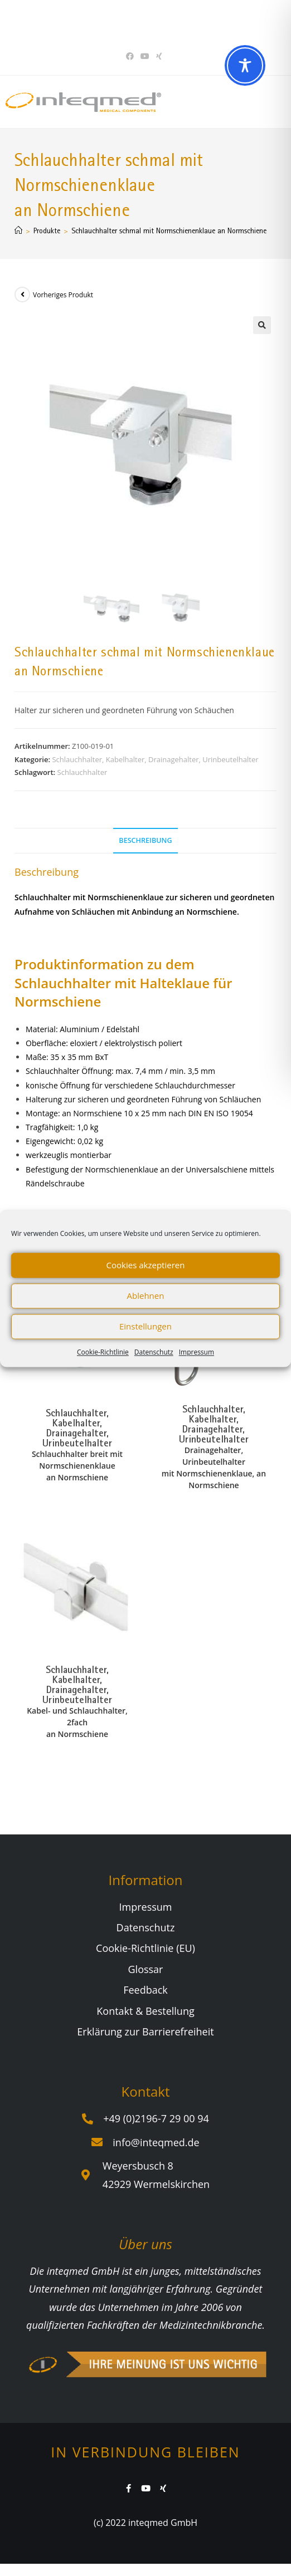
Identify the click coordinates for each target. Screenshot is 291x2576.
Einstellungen (145, 1326)
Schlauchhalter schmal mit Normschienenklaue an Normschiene (168, 230)
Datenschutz (153, 1352)
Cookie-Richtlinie (103, 1352)
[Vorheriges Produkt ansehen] (22, 294)
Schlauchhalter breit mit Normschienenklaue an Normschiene (77, 1465)
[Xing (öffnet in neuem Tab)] (159, 56)
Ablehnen (145, 1295)
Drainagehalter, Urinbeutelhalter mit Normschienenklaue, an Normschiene (214, 1467)
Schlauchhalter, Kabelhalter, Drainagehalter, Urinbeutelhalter (155, 759)
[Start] (18, 230)
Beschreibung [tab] (145, 840)
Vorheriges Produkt (63, 295)
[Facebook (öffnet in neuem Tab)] (131, 56)
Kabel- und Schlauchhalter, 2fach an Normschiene (77, 1722)
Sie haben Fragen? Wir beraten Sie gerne (141, 21)
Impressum (196, 1352)
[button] (262, 325)
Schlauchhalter (82, 772)
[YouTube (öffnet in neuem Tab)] (145, 56)
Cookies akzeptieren (145, 1264)
